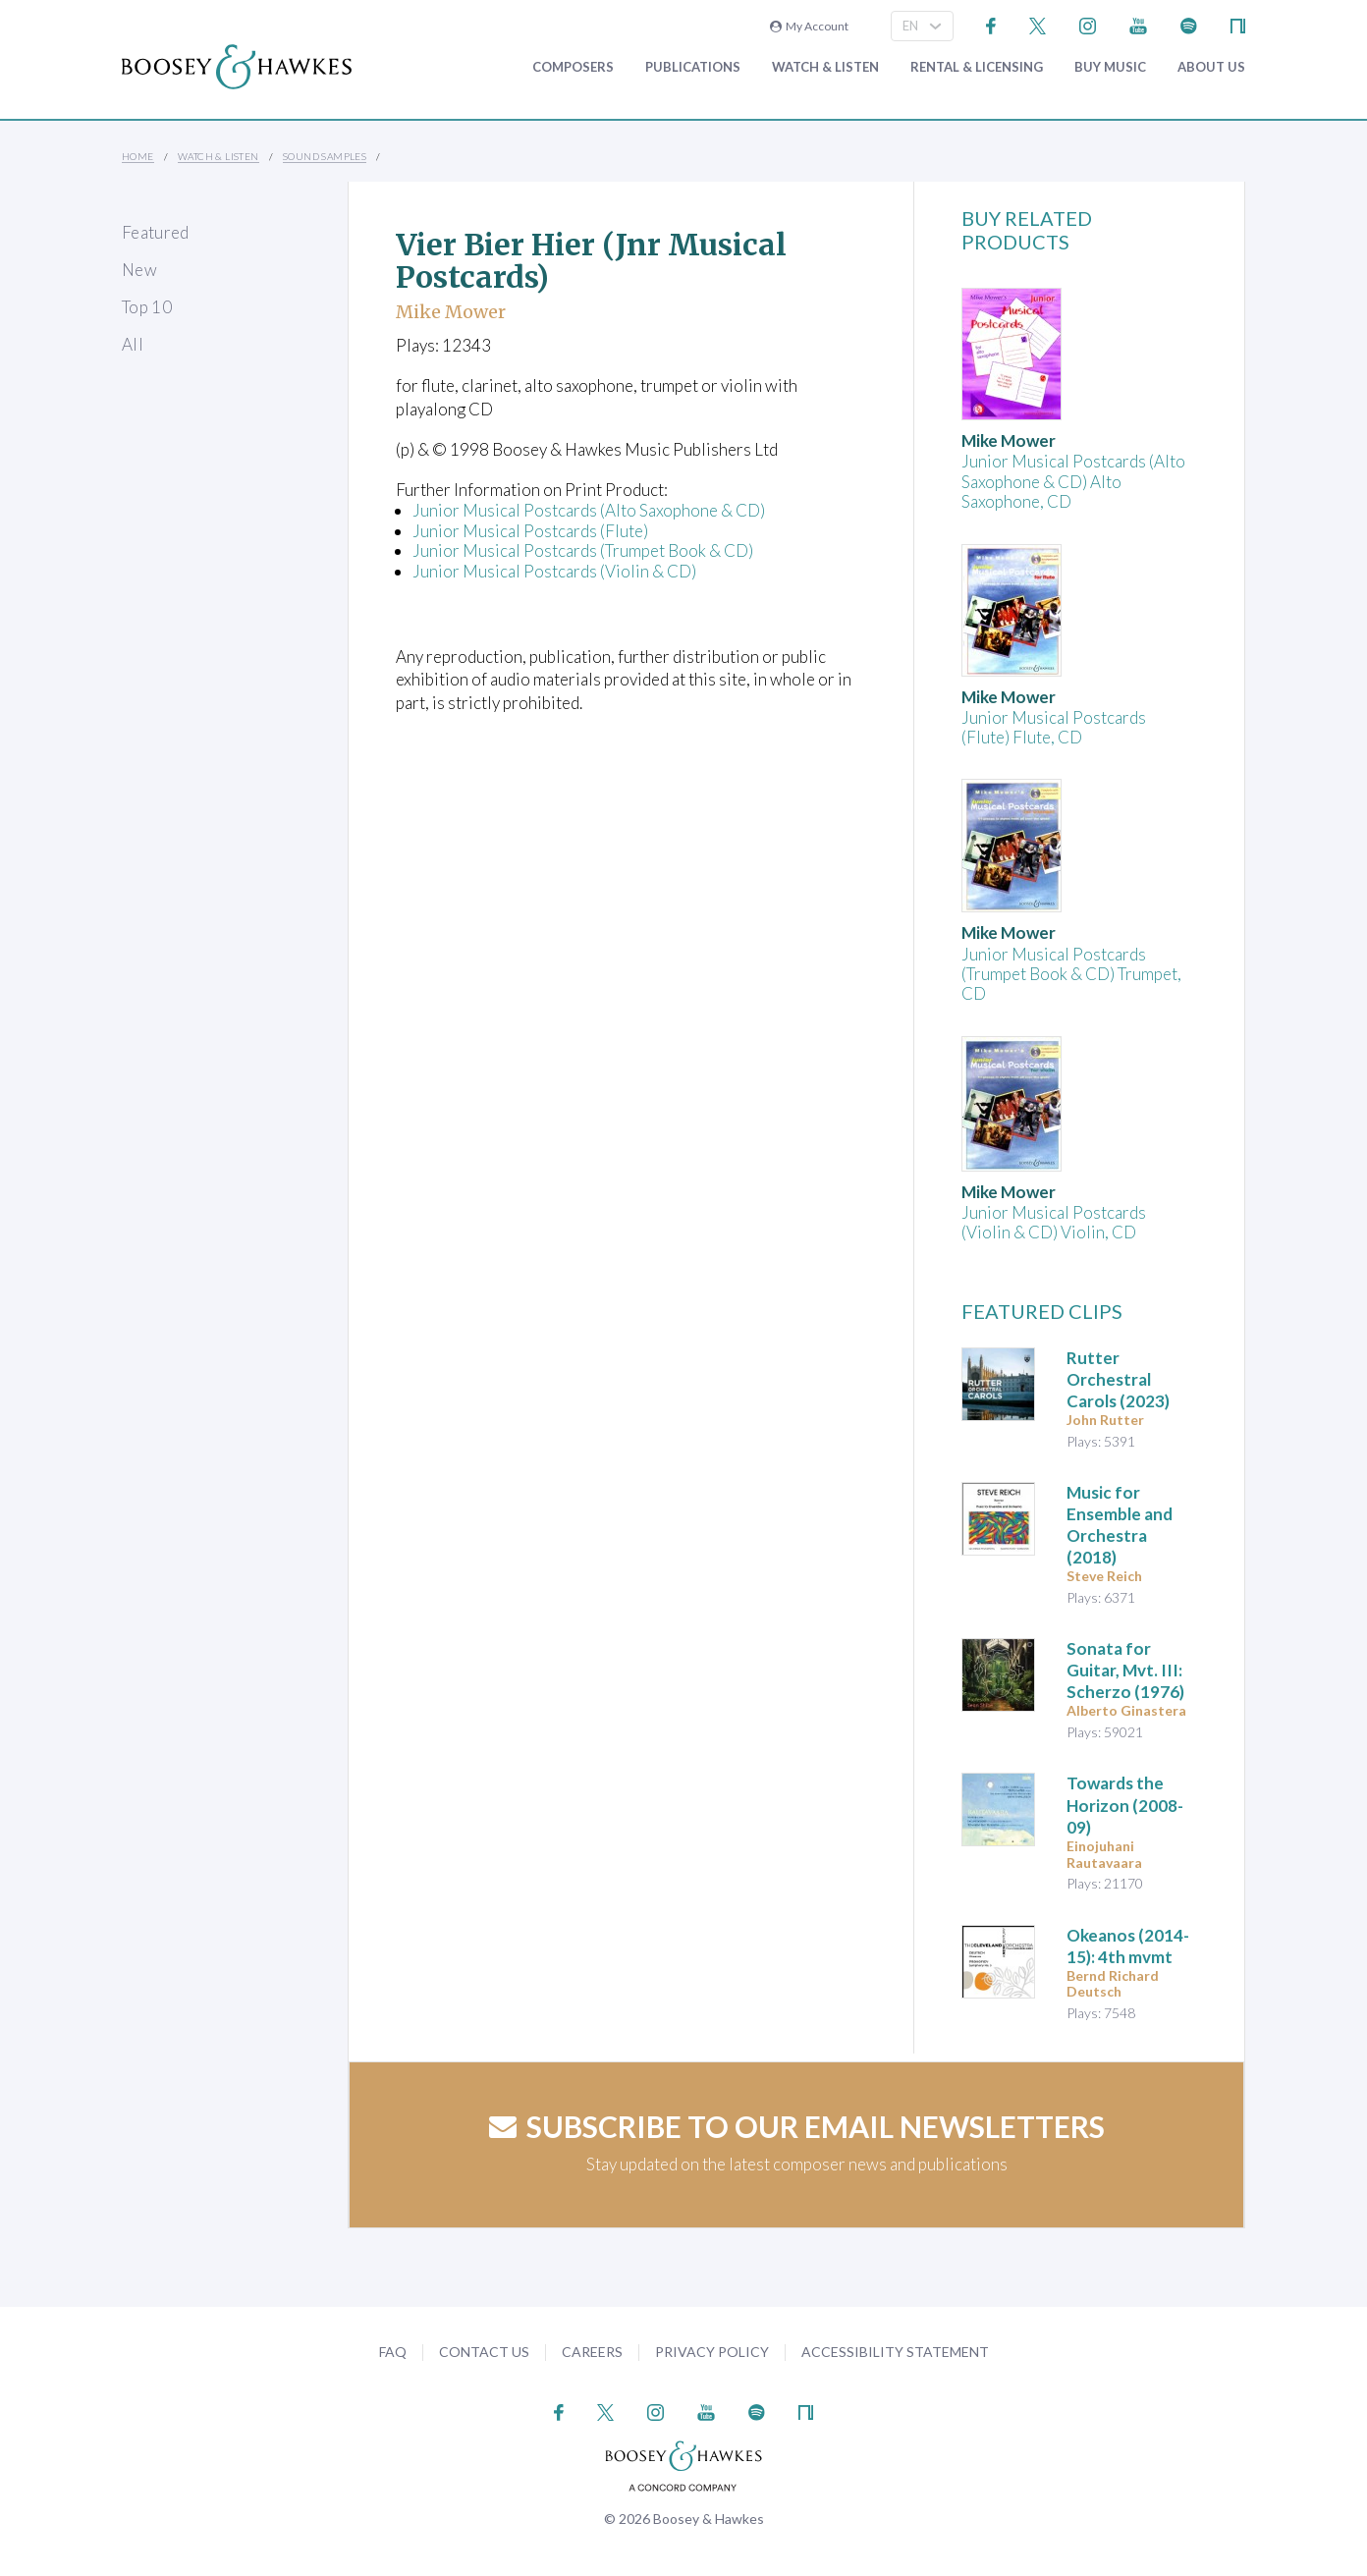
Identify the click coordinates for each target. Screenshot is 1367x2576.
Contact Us (484, 2351)
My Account (809, 26)
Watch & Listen (825, 67)
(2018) (1119, 1524)
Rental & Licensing (976, 67)
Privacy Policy (712, 2351)
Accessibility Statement (895, 2351)
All (132, 344)
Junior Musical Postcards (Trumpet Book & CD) (582, 550)
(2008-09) (1124, 1804)
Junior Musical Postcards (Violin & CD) (554, 571)
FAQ (393, 2351)
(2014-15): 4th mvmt (1127, 1946)
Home (138, 156)
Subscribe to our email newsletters (797, 2126)
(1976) (1125, 1670)
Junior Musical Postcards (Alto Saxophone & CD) (588, 510)
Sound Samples (324, 156)
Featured (156, 232)
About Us (1211, 67)
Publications (692, 67)
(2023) (1118, 1379)
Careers (592, 2351)
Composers (573, 67)
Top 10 (147, 307)
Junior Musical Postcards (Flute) (530, 531)
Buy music (1110, 67)
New (139, 269)
